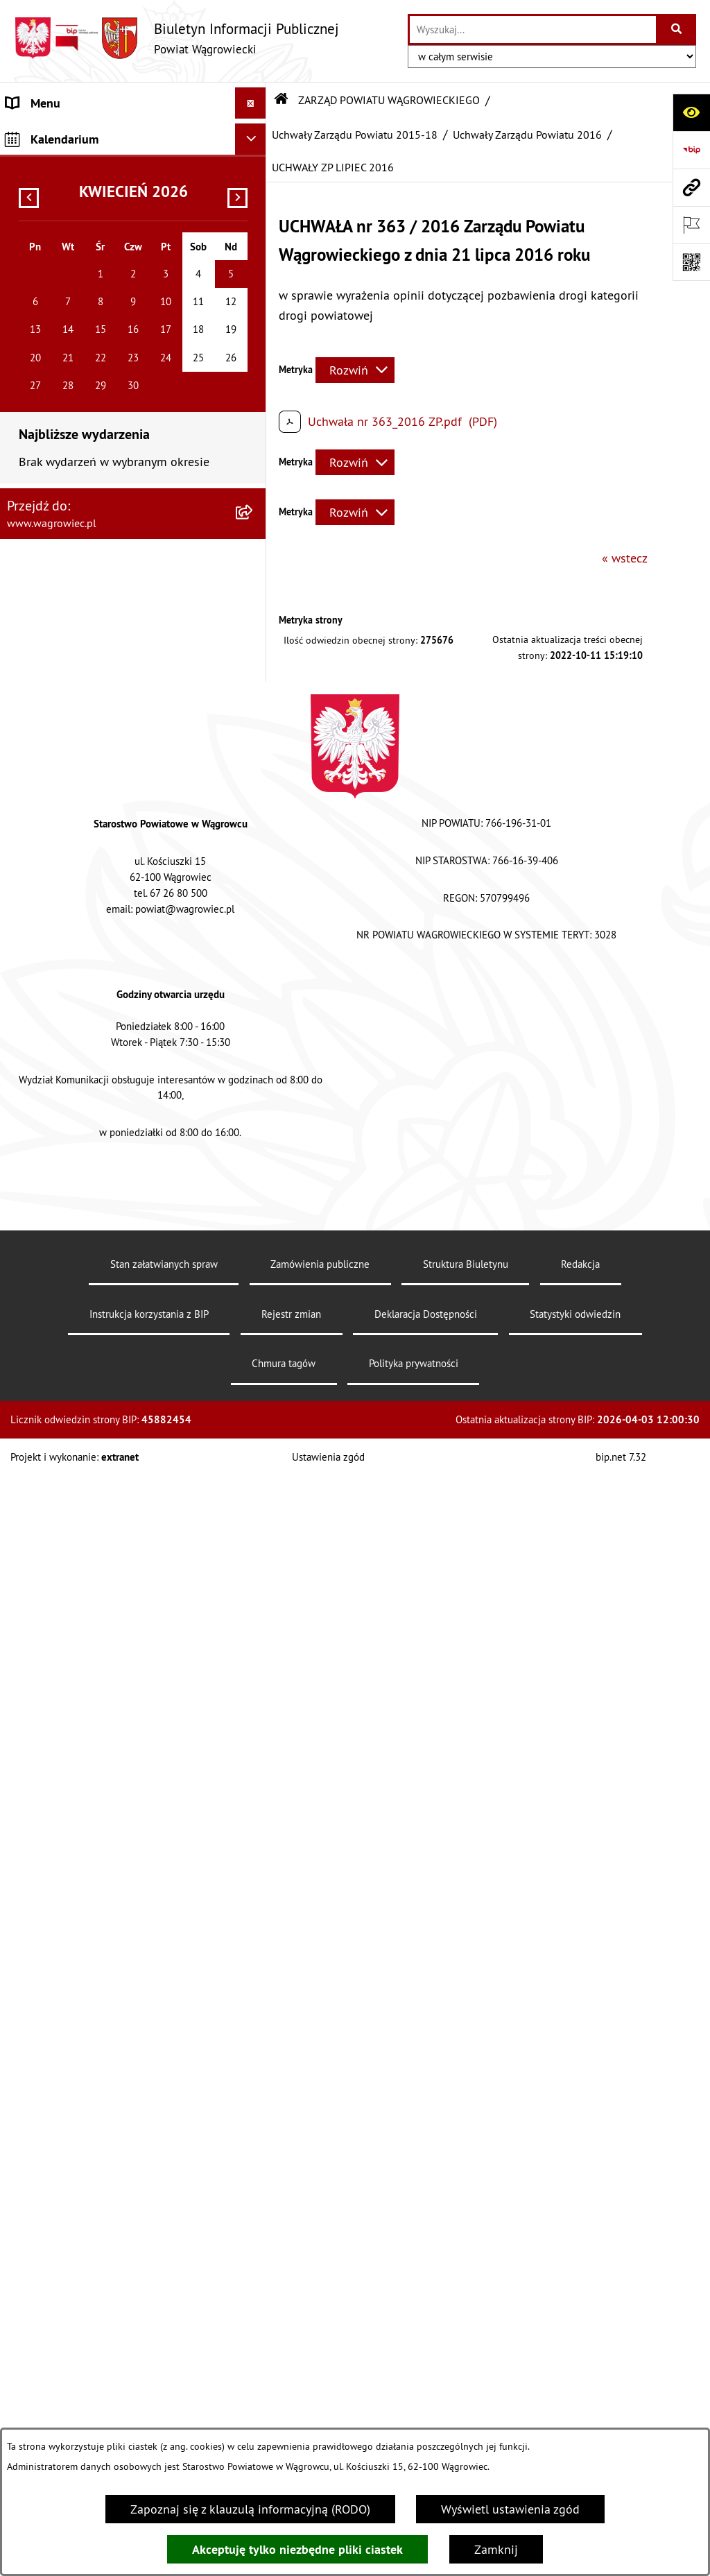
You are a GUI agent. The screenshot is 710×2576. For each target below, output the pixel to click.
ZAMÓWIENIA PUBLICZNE (75, 1605)
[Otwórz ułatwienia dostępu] (691, 112)
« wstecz (625, 558)
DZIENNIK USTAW (53, 2023)
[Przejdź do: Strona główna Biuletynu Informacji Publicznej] (281, 100)
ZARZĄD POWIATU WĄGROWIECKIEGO (108, 247)
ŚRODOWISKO (43, 1717)
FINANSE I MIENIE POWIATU (82, 1636)
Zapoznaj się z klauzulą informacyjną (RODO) (250, 2509)
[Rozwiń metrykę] (355, 370)
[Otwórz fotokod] (691, 262)
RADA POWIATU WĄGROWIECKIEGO (101, 215)
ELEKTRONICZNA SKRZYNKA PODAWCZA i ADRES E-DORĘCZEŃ (118, 1901)
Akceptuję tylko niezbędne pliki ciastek (297, 2549)
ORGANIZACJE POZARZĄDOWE (88, 1748)
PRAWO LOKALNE (53, 1573)
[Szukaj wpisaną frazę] (677, 29)
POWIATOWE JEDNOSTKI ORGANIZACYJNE (118, 1336)
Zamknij (496, 2549)
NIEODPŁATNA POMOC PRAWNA (92, 1779)
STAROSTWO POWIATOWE (76, 1274)
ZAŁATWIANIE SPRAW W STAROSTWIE (108, 1305)
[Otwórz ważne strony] (691, 224)
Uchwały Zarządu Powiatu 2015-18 (355, 134)
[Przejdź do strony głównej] (176, 38)
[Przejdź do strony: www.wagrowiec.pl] (691, 187)
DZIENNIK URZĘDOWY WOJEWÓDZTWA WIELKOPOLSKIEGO (111, 1982)
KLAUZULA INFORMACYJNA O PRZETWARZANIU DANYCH (84, 143)
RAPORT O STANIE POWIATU (82, 1243)
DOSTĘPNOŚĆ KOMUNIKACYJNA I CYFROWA (94, 1501)
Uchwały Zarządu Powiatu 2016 (527, 134)
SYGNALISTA (39, 1461)
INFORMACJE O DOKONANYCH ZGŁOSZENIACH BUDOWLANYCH (93, 1851)
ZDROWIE (32, 1811)
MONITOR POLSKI (53, 2054)
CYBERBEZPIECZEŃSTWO (74, 1942)
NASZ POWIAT (44, 184)
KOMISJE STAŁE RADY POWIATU (92, 1211)
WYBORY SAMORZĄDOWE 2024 (91, 1430)
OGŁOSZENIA (41, 1367)
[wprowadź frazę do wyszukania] (533, 29)
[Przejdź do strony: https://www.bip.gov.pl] (691, 150)
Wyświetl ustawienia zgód (510, 2509)
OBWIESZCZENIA (51, 1399)
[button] (253, 184)
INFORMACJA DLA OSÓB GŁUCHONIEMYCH (119, 1542)
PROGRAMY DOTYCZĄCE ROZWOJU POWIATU (99, 1676)
